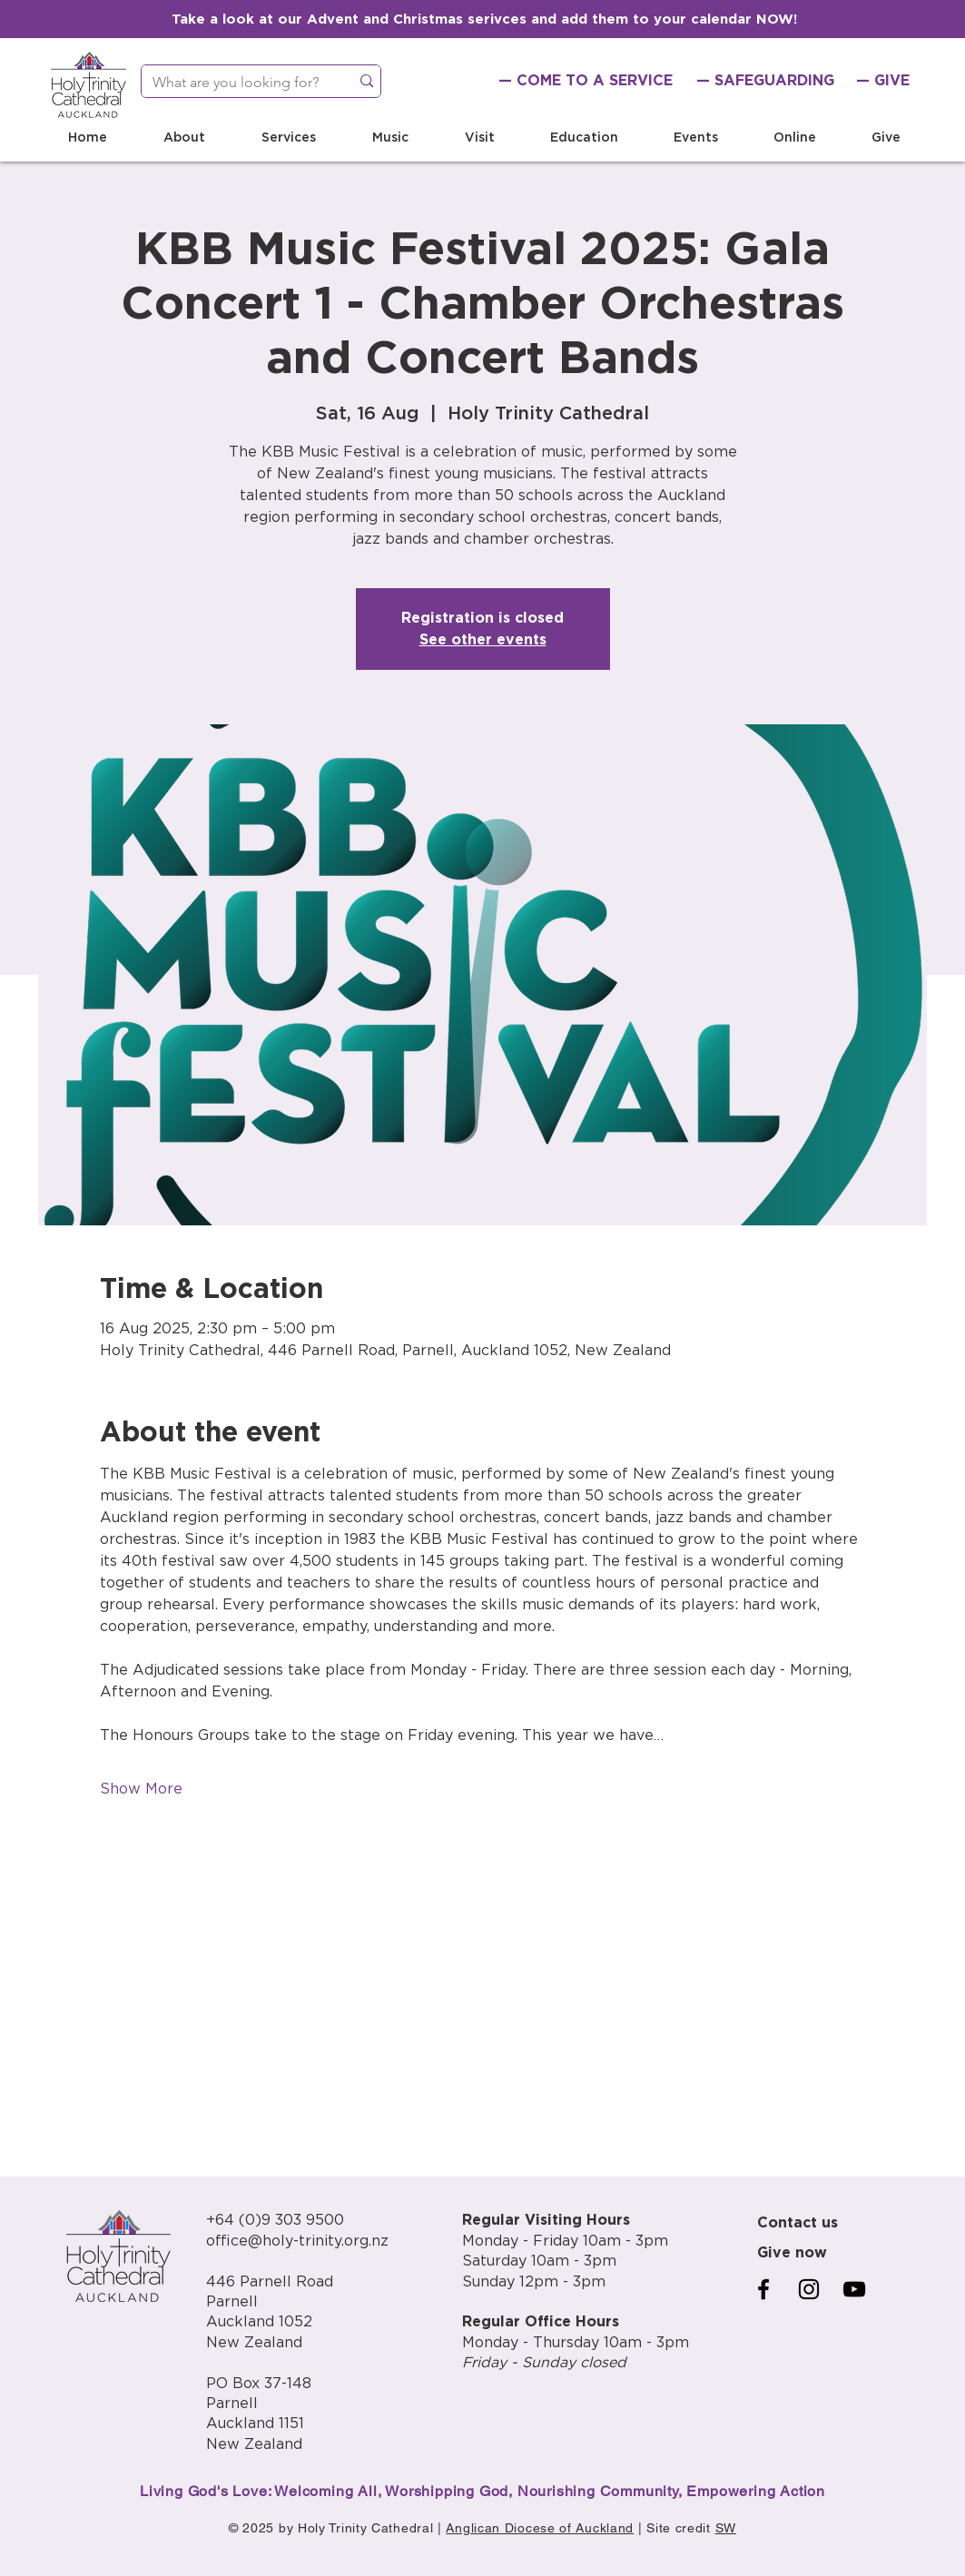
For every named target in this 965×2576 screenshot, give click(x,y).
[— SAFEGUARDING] (765, 81)
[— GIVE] (883, 81)
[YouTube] (854, 2289)
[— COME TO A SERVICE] (586, 81)
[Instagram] (808, 2289)
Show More (141, 1788)
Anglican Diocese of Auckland (540, 2528)
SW (725, 2528)
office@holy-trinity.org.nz (297, 2240)
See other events (483, 639)
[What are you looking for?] (232, 82)
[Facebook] (763, 2289)
